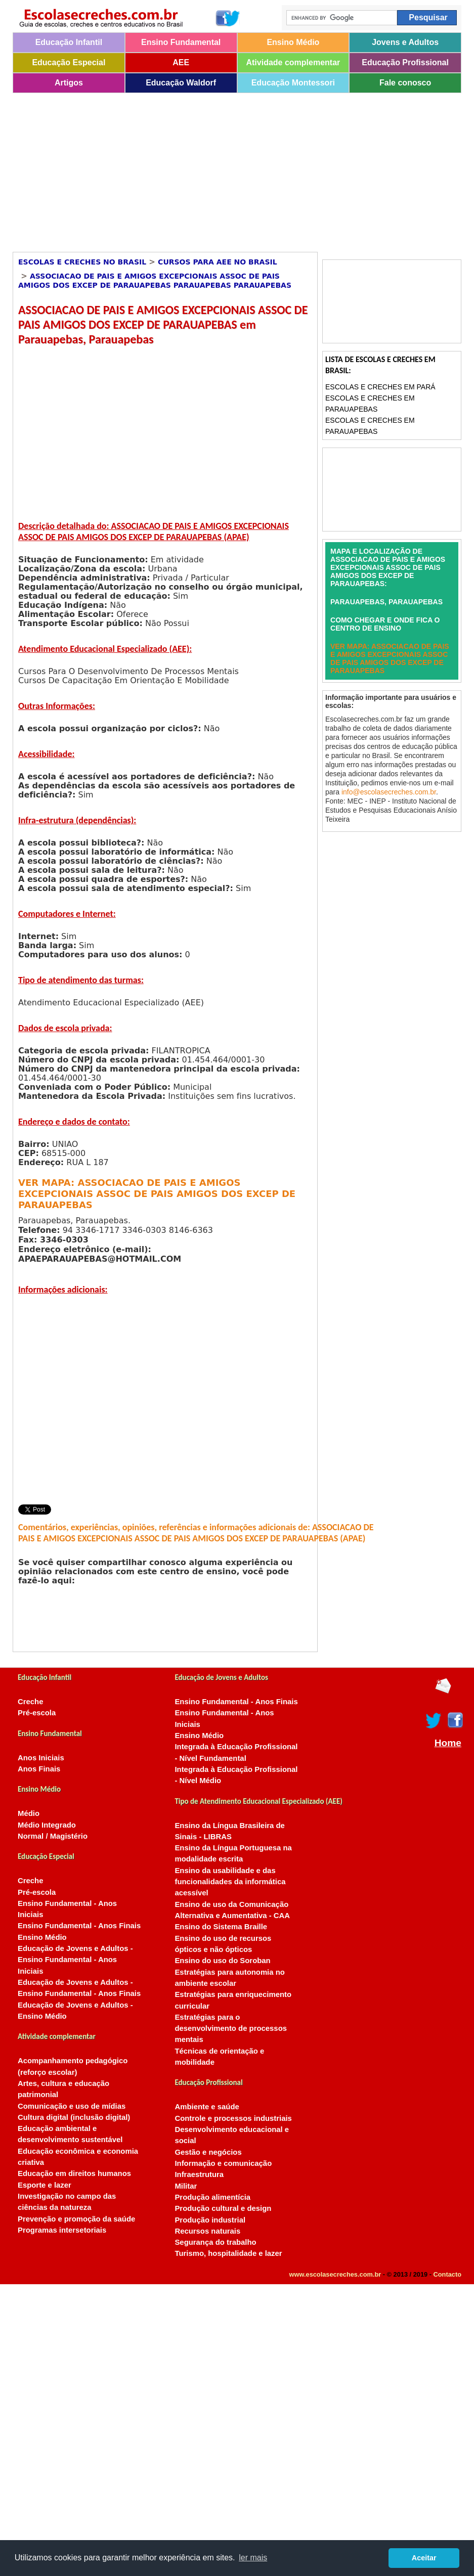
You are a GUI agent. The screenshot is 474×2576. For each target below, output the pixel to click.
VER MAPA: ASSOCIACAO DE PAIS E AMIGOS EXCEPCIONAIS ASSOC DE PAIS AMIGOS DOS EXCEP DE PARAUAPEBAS (156, 1193)
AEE (181, 62)
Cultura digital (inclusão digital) (74, 2117)
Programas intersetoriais (62, 2230)
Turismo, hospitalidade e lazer (228, 2253)
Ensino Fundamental (181, 42)
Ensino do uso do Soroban (222, 1961)
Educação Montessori (293, 82)
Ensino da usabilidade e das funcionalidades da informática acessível (230, 1882)
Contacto (447, 2274)
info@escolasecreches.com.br (388, 792)
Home (448, 1743)
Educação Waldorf (181, 82)
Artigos (69, 82)
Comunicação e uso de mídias (71, 2106)
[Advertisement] (176, 169)
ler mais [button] (253, 2557)
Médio (28, 1813)
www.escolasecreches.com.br (335, 2274)
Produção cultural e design (223, 2208)
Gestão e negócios (208, 2152)
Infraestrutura (199, 2174)
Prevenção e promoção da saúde (76, 2219)
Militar (186, 2186)
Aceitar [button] (424, 2558)
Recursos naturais (207, 2231)
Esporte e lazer (44, 2185)
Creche (30, 1702)
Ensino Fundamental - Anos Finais (79, 1926)
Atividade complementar (293, 62)
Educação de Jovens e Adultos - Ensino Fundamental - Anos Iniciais (75, 1959)
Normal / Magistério (53, 1836)
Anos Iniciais (41, 1758)
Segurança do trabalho (215, 2242)
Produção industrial (210, 2220)
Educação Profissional (405, 62)
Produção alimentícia (212, 2197)
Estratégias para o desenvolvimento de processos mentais (231, 2028)
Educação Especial (68, 62)
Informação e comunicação (223, 2163)
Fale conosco (405, 82)
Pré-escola (37, 1713)
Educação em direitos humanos (74, 2173)
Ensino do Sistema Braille (221, 1927)
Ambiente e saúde (207, 2107)
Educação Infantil (68, 42)
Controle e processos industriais (233, 2118)
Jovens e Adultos (405, 42)
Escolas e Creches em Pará (380, 387)
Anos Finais (39, 1769)
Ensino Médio (293, 42)
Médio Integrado (47, 1825)
